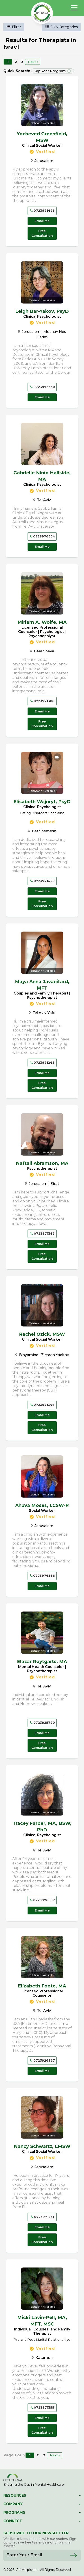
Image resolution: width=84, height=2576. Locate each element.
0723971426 (42, 211)
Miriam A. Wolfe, (42, 622)
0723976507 (42, 1900)
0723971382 (42, 1234)
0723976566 (42, 1576)
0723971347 (42, 1405)
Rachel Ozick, (42, 1334)
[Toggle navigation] (74, 8)
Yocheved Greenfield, (42, 137)
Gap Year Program (52, 71)
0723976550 (42, 387)
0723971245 (42, 1063)
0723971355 (42, 2408)
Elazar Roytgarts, (42, 1661)
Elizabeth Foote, (42, 1986)
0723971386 (42, 701)
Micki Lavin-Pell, (42, 2321)
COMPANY (13, 2504)
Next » (32, 62)
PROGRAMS (14, 2513)
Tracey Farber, (42, 1826)
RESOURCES (14, 2496)
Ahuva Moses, (42, 1505)
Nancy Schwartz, (42, 2146)
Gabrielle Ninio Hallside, (42, 476)
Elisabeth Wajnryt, (42, 801)
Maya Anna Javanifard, (42, 985)
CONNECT (12, 2521)
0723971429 (42, 881)
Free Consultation (42, 233)
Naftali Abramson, (42, 1163)
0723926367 (42, 2060)
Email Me (42, 221)
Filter (13, 27)
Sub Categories (61, 27)
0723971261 (42, 2217)
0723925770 (42, 1723)
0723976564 (42, 536)
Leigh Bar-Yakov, (42, 311)
